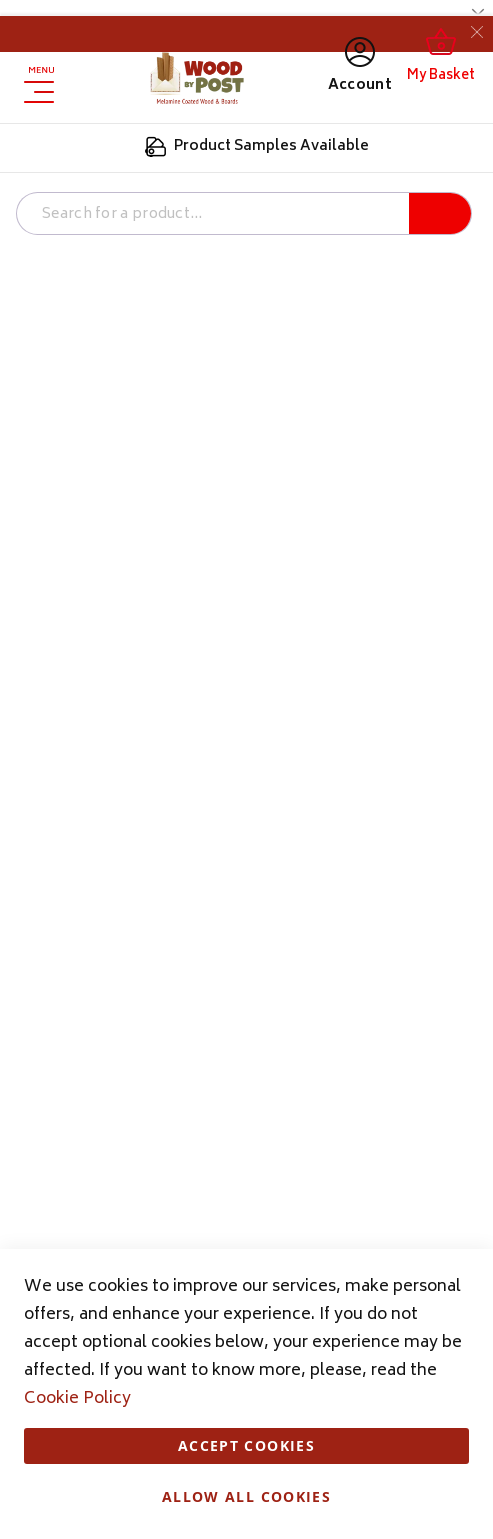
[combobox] (209, 214)
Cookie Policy (77, 1399)
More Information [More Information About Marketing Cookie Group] (409, 406)
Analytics (438, 457)
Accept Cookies (246, 1445)
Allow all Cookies (246, 1496)
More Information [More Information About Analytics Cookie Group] (409, 587)
